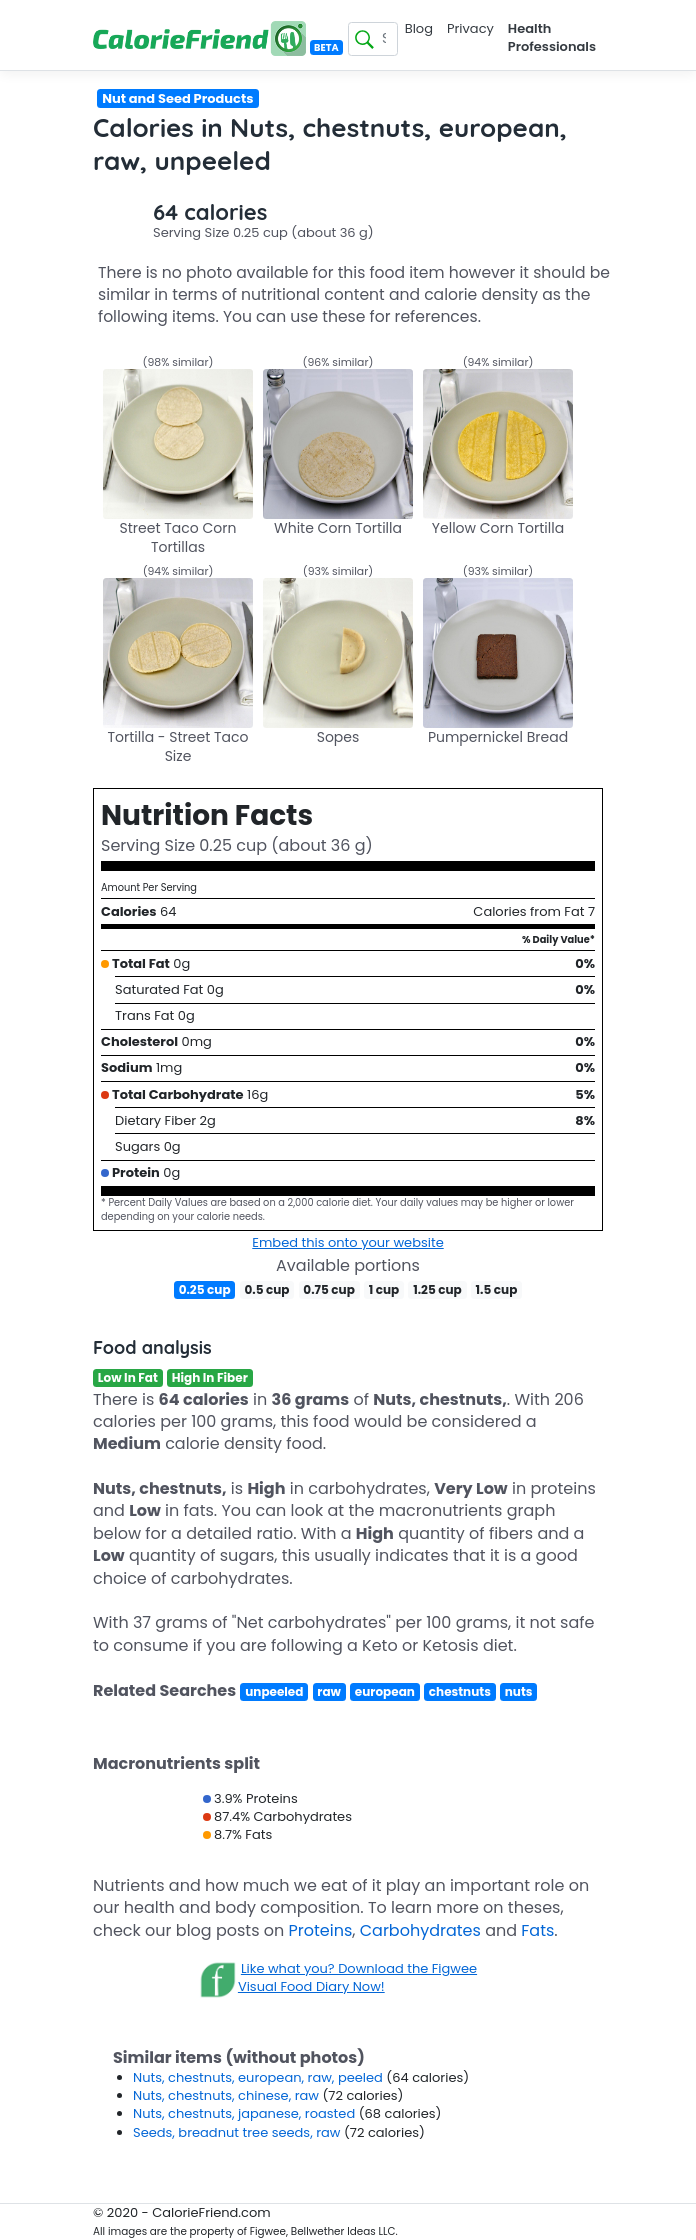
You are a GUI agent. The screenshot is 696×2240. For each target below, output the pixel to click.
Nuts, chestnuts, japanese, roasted (246, 2113)
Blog (419, 28)
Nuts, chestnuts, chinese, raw (227, 2095)
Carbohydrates (420, 1930)
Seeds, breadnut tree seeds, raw (238, 2132)
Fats (537, 1930)
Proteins (321, 1930)
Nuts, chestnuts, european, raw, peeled (259, 2077)
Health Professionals (552, 37)
